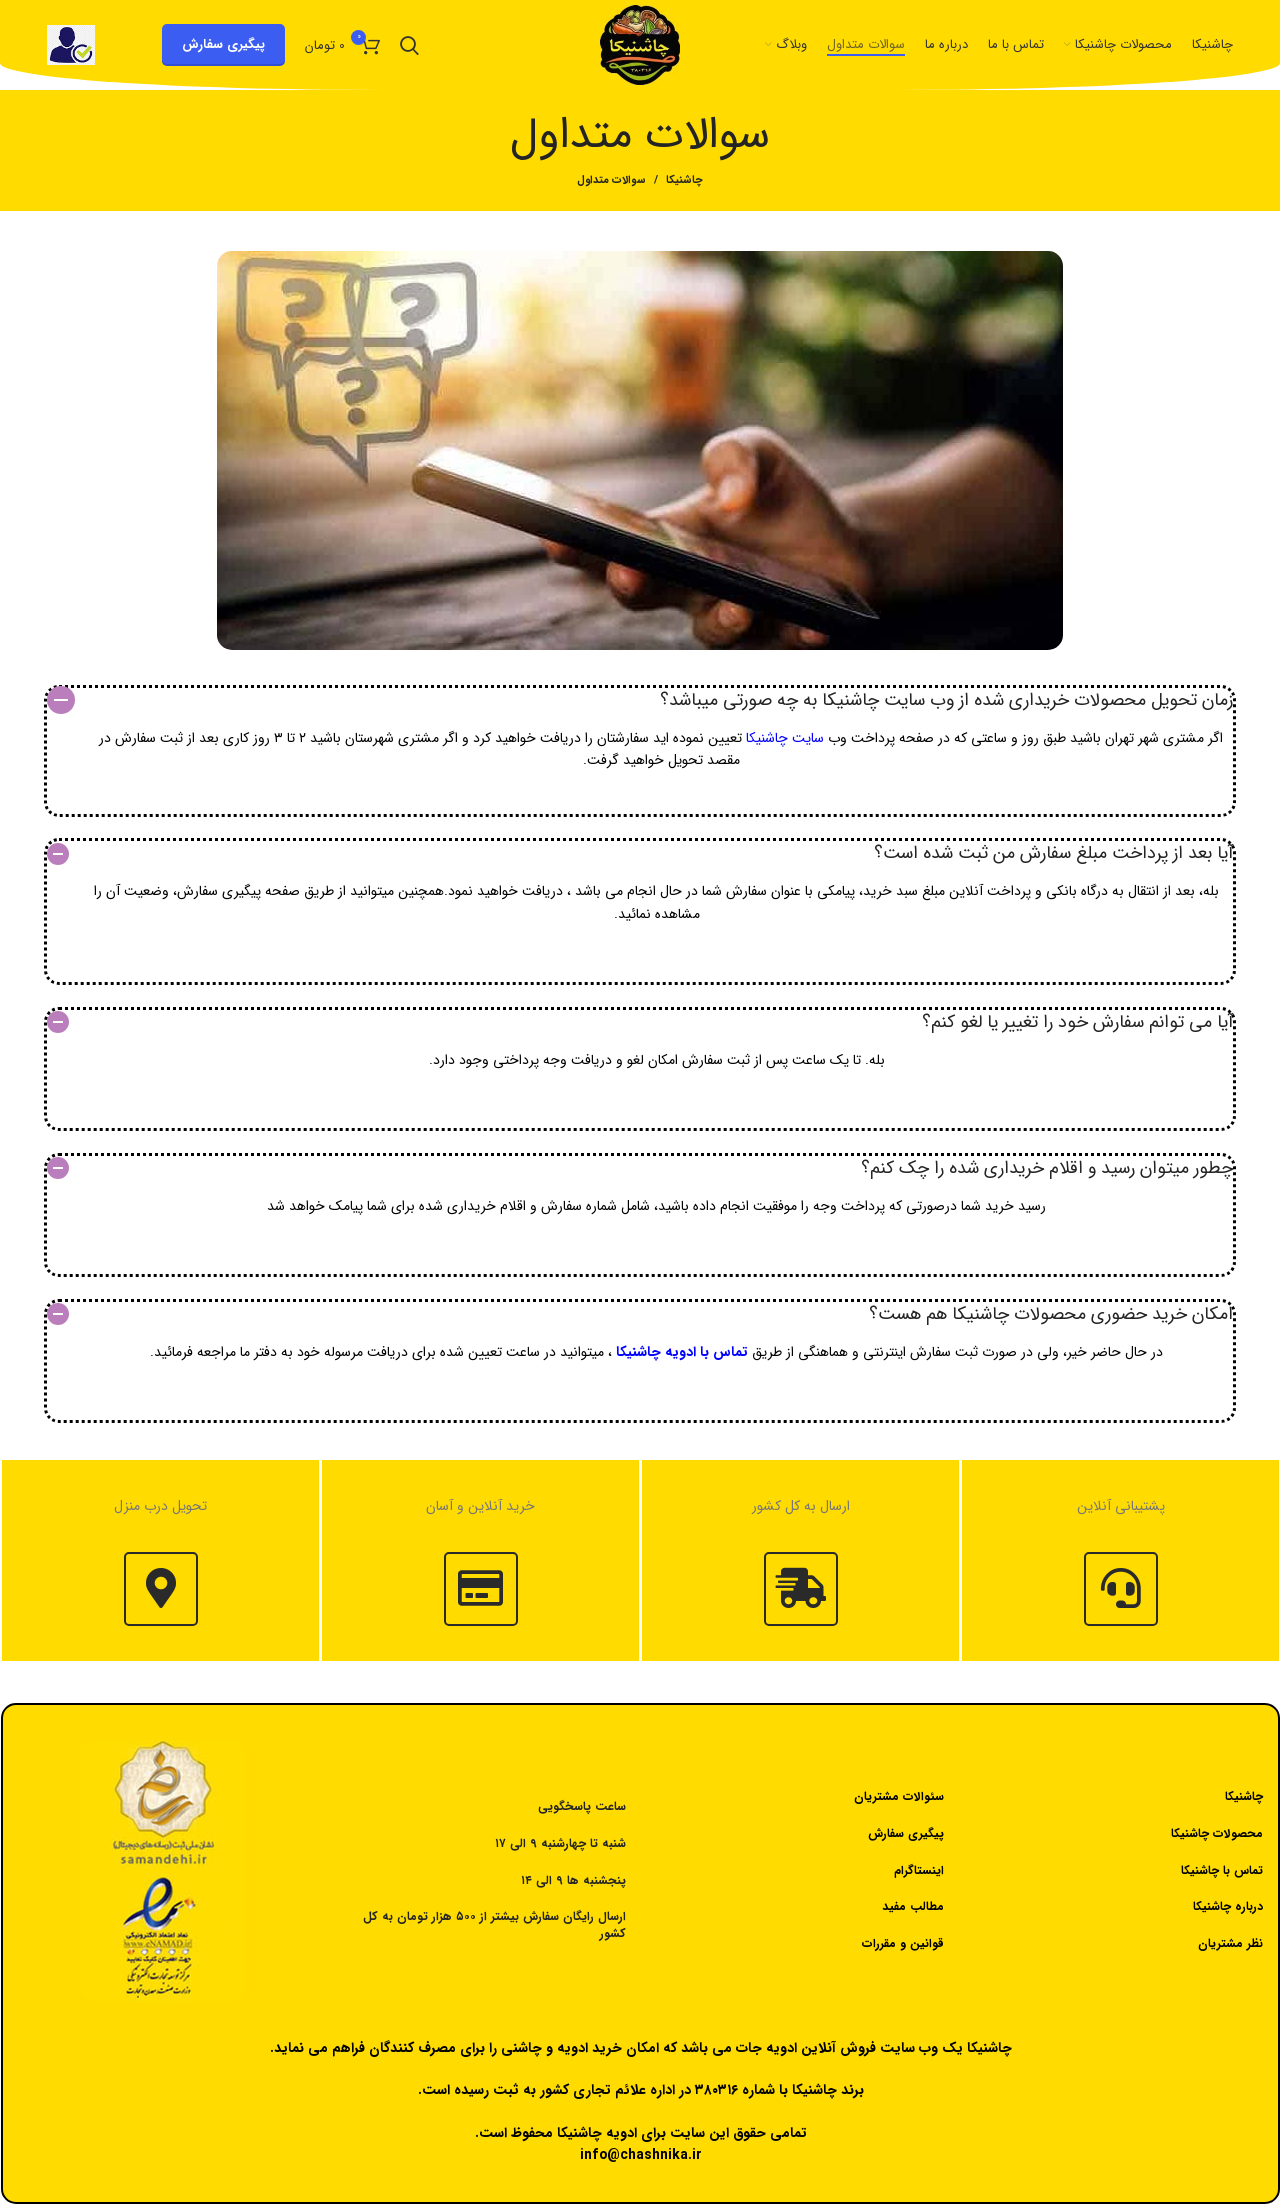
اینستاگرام (919, 1870)
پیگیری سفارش (223, 44)
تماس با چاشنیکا (1222, 1870)
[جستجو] (409, 45)
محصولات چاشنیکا (1217, 1833)
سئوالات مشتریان (899, 1796)
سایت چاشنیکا (785, 738)
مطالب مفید (913, 1906)
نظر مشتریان (1230, 1943)
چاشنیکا (684, 181)
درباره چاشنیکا (1228, 1906)
